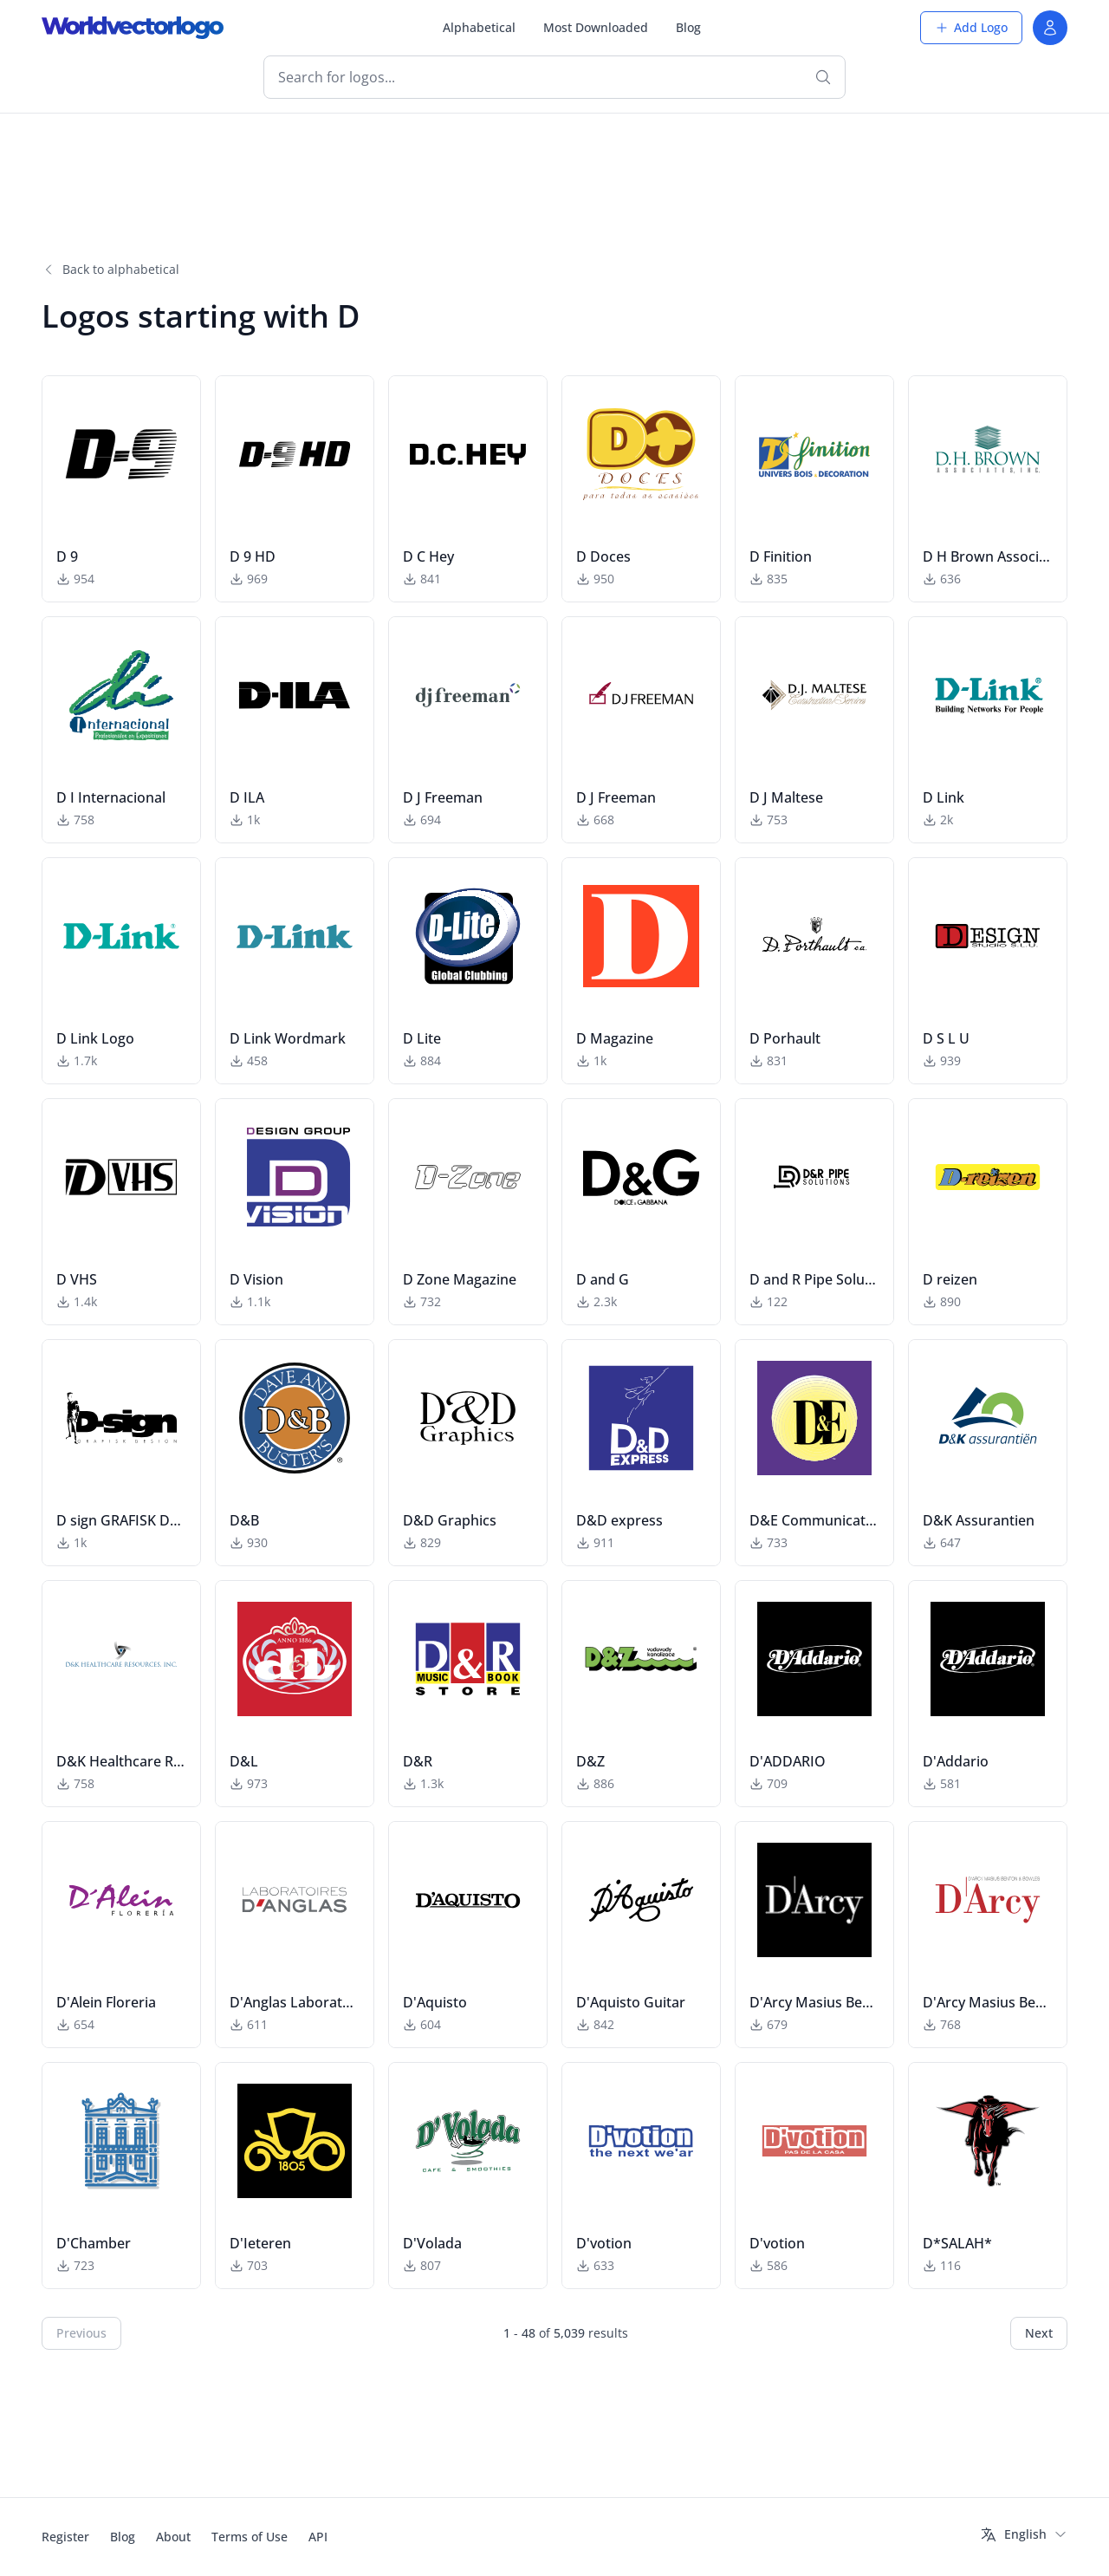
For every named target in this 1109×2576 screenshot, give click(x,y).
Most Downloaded (595, 27)
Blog (688, 27)
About (173, 2536)
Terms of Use (249, 2536)
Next (1039, 2333)
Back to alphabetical (110, 269)
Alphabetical (479, 27)
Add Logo (971, 27)
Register (65, 2536)
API (318, 2536)
